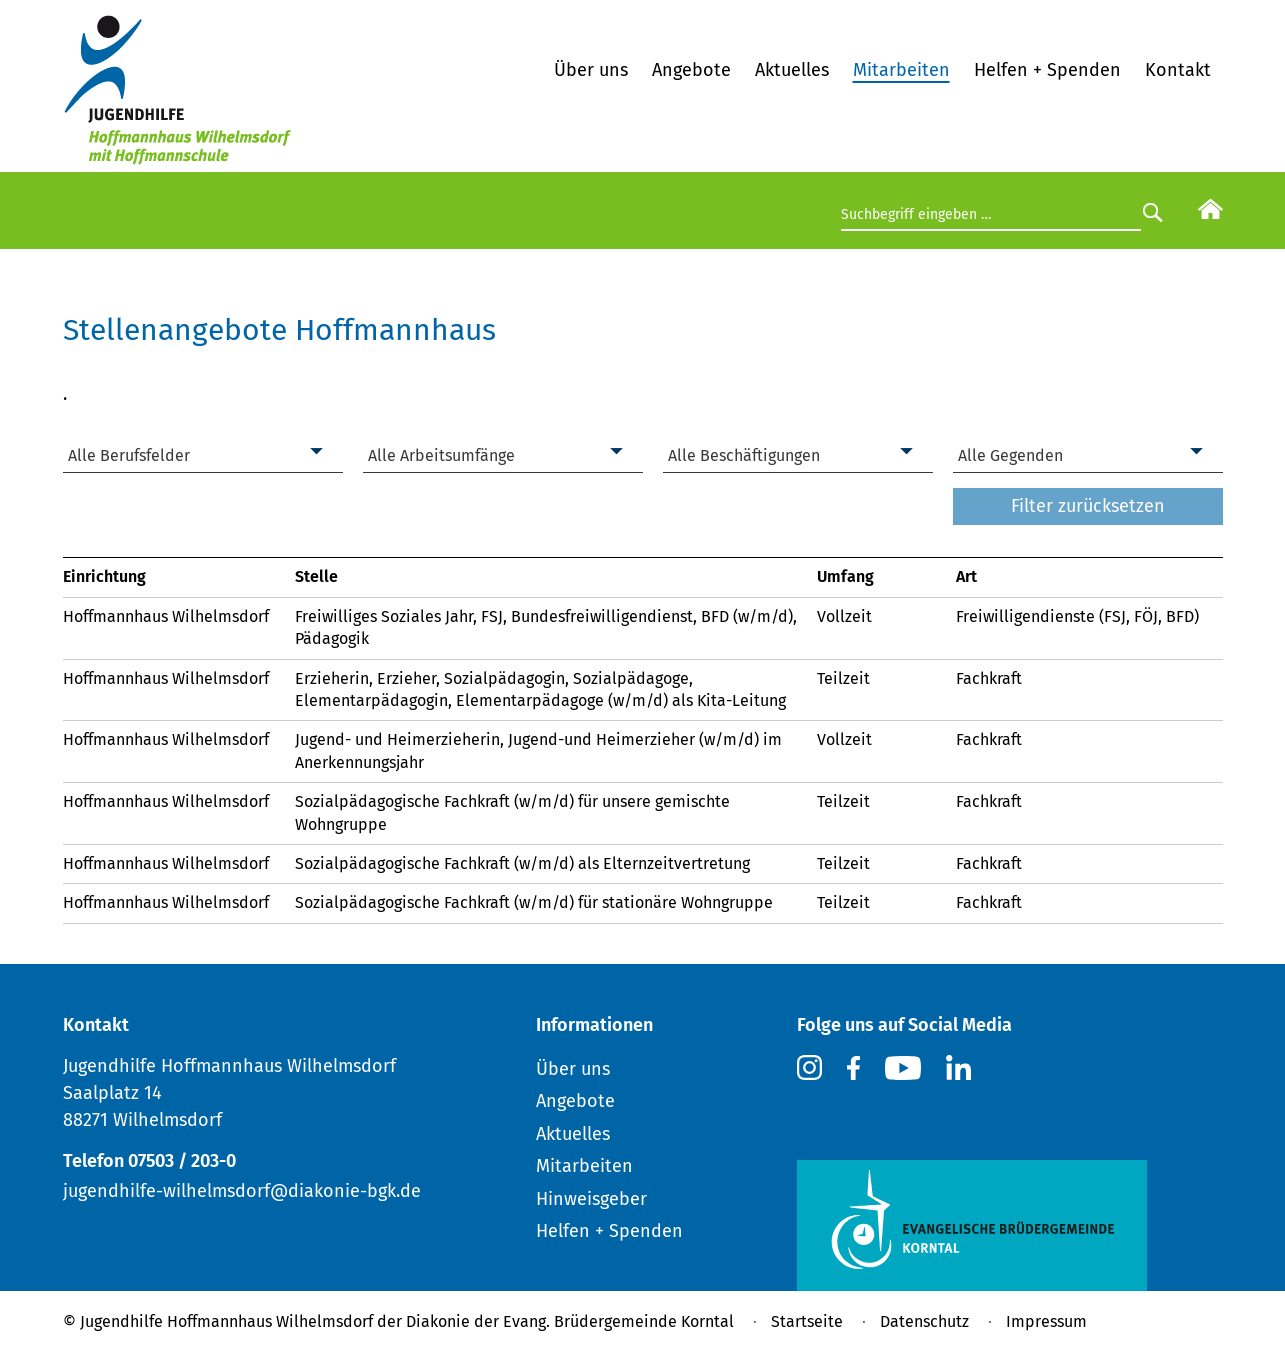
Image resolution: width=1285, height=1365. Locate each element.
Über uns (591, 70)
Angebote (691, 70)
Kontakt (1178, 70)
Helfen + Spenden (1047, 70)
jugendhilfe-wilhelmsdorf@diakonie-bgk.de (242, 1191)
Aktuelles (792, 70)
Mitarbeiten (901, 70)
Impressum (1046, 1321)
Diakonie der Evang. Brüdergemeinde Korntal (570, 1321)
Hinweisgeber (591, 1199)
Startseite (807, 1321)
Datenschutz (924, 1321)
